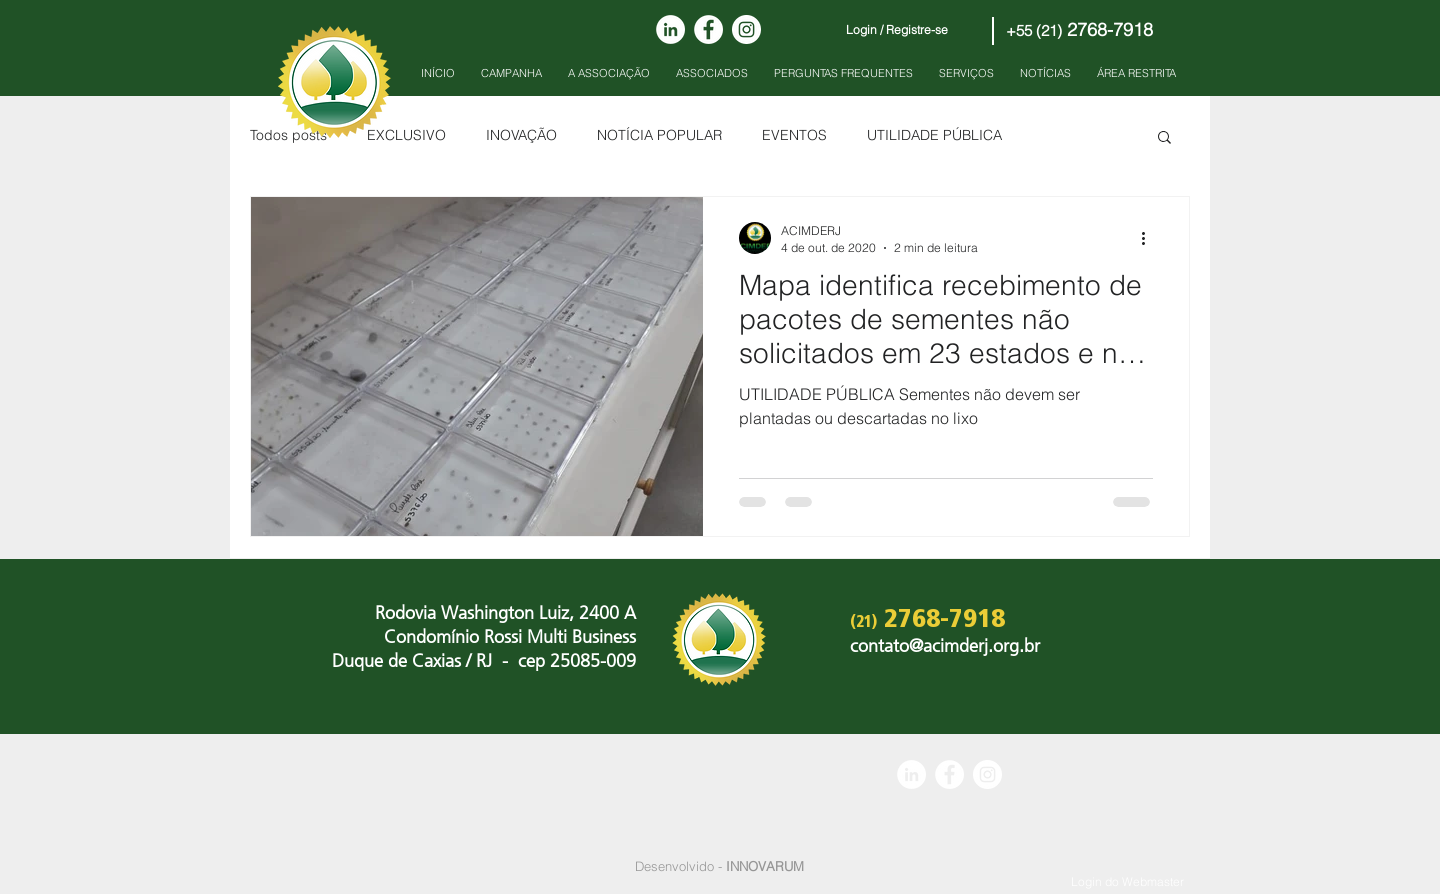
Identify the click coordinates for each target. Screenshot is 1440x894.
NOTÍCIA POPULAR (659, 135)
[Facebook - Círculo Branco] (708, 29)
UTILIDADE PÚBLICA (934, 135)
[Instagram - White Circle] (746, 29)
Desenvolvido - (719, 866)
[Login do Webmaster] (1127, 883)
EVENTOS (794, 135)
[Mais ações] (1150, 238)
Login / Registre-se (897, 29)
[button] (1164, 138)
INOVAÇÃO (521, 135)
